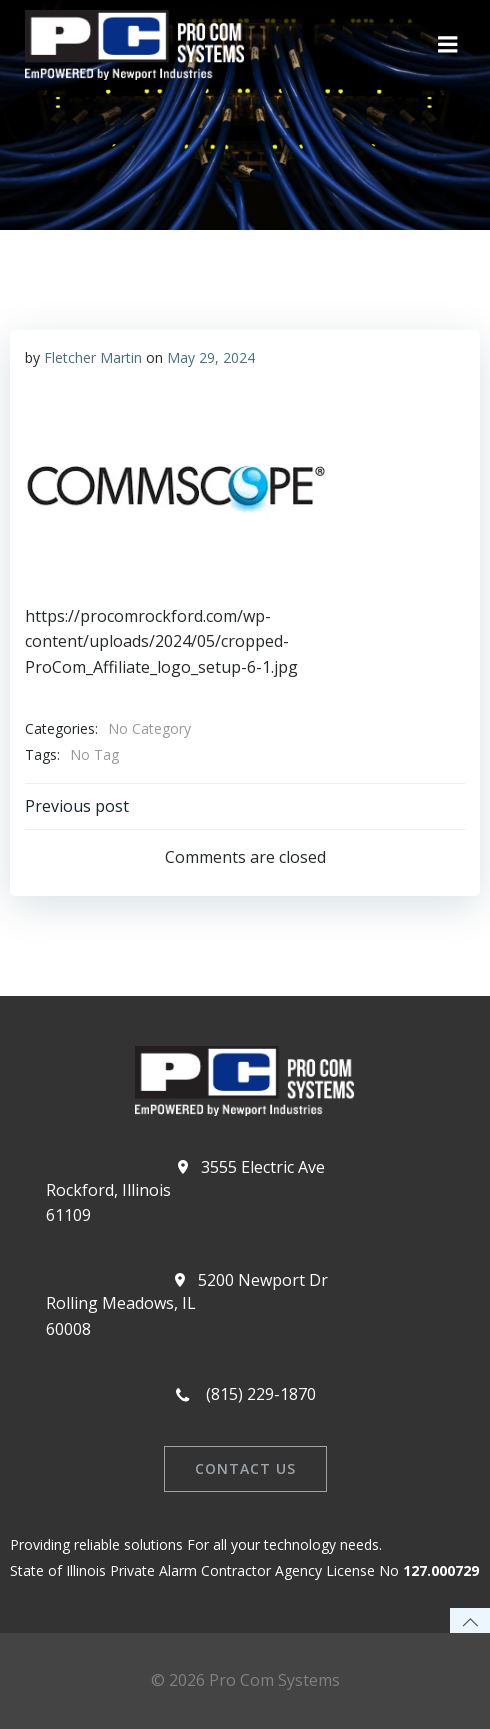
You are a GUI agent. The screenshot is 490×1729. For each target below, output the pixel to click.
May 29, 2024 (211, 357)
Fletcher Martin (93, 357)
